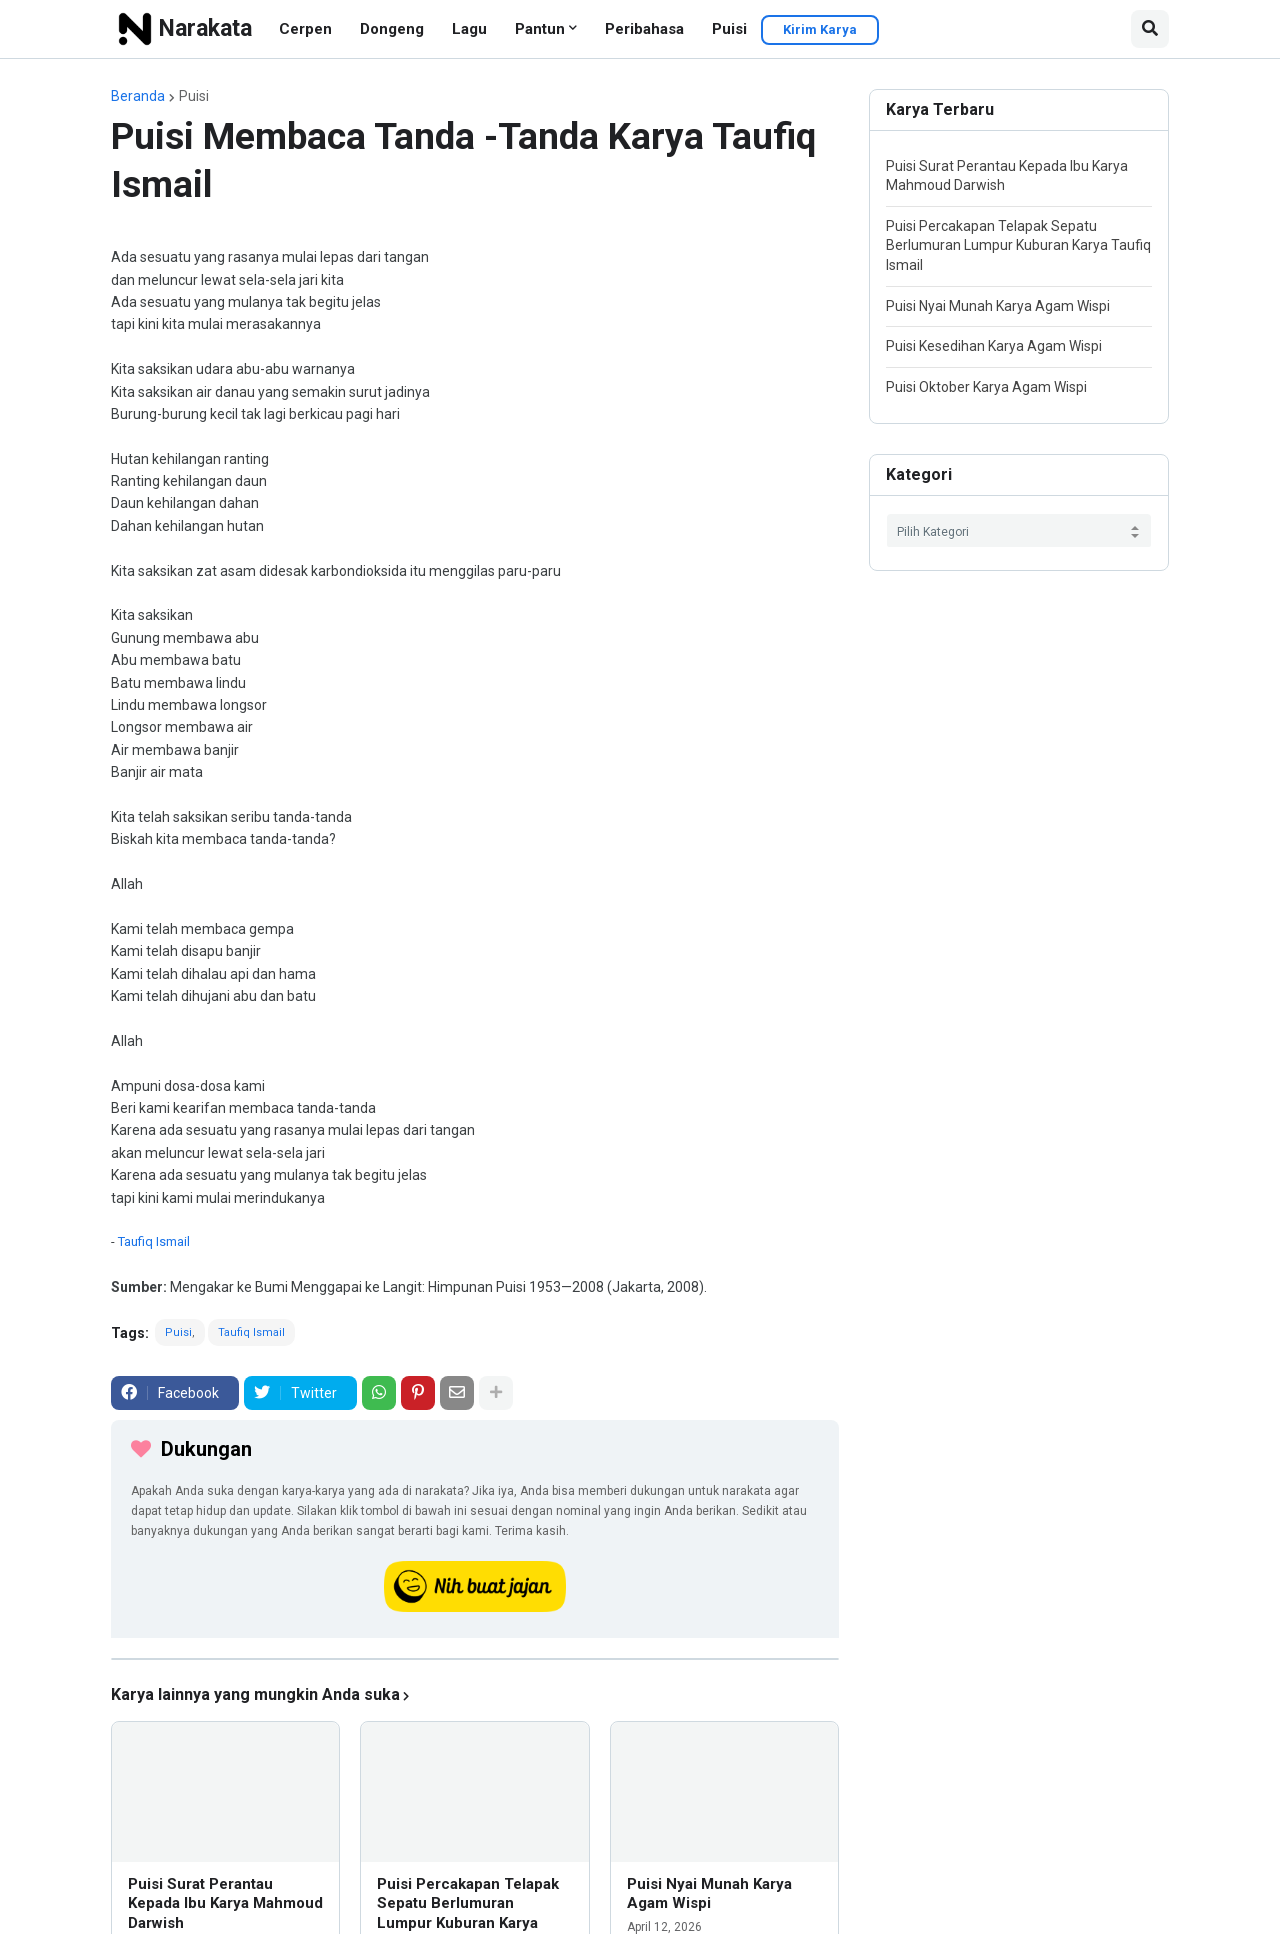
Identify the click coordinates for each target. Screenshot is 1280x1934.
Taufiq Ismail (154, 1241)
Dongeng (392, 29)
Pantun (540, 29)
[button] (1150, 29)
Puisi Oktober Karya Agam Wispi (986, 387)
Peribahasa (644, 29)
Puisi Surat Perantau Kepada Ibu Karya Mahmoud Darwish (225, 1903)
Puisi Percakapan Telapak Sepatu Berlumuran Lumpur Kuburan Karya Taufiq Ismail (1018, 245)
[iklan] (475, 1659)
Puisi (729, 29)
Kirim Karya (820, 29)
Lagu (469, 29)
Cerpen (305, 29)
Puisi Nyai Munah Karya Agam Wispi (709, 1894)
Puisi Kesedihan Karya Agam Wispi (994, 346)
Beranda (138, 96)
